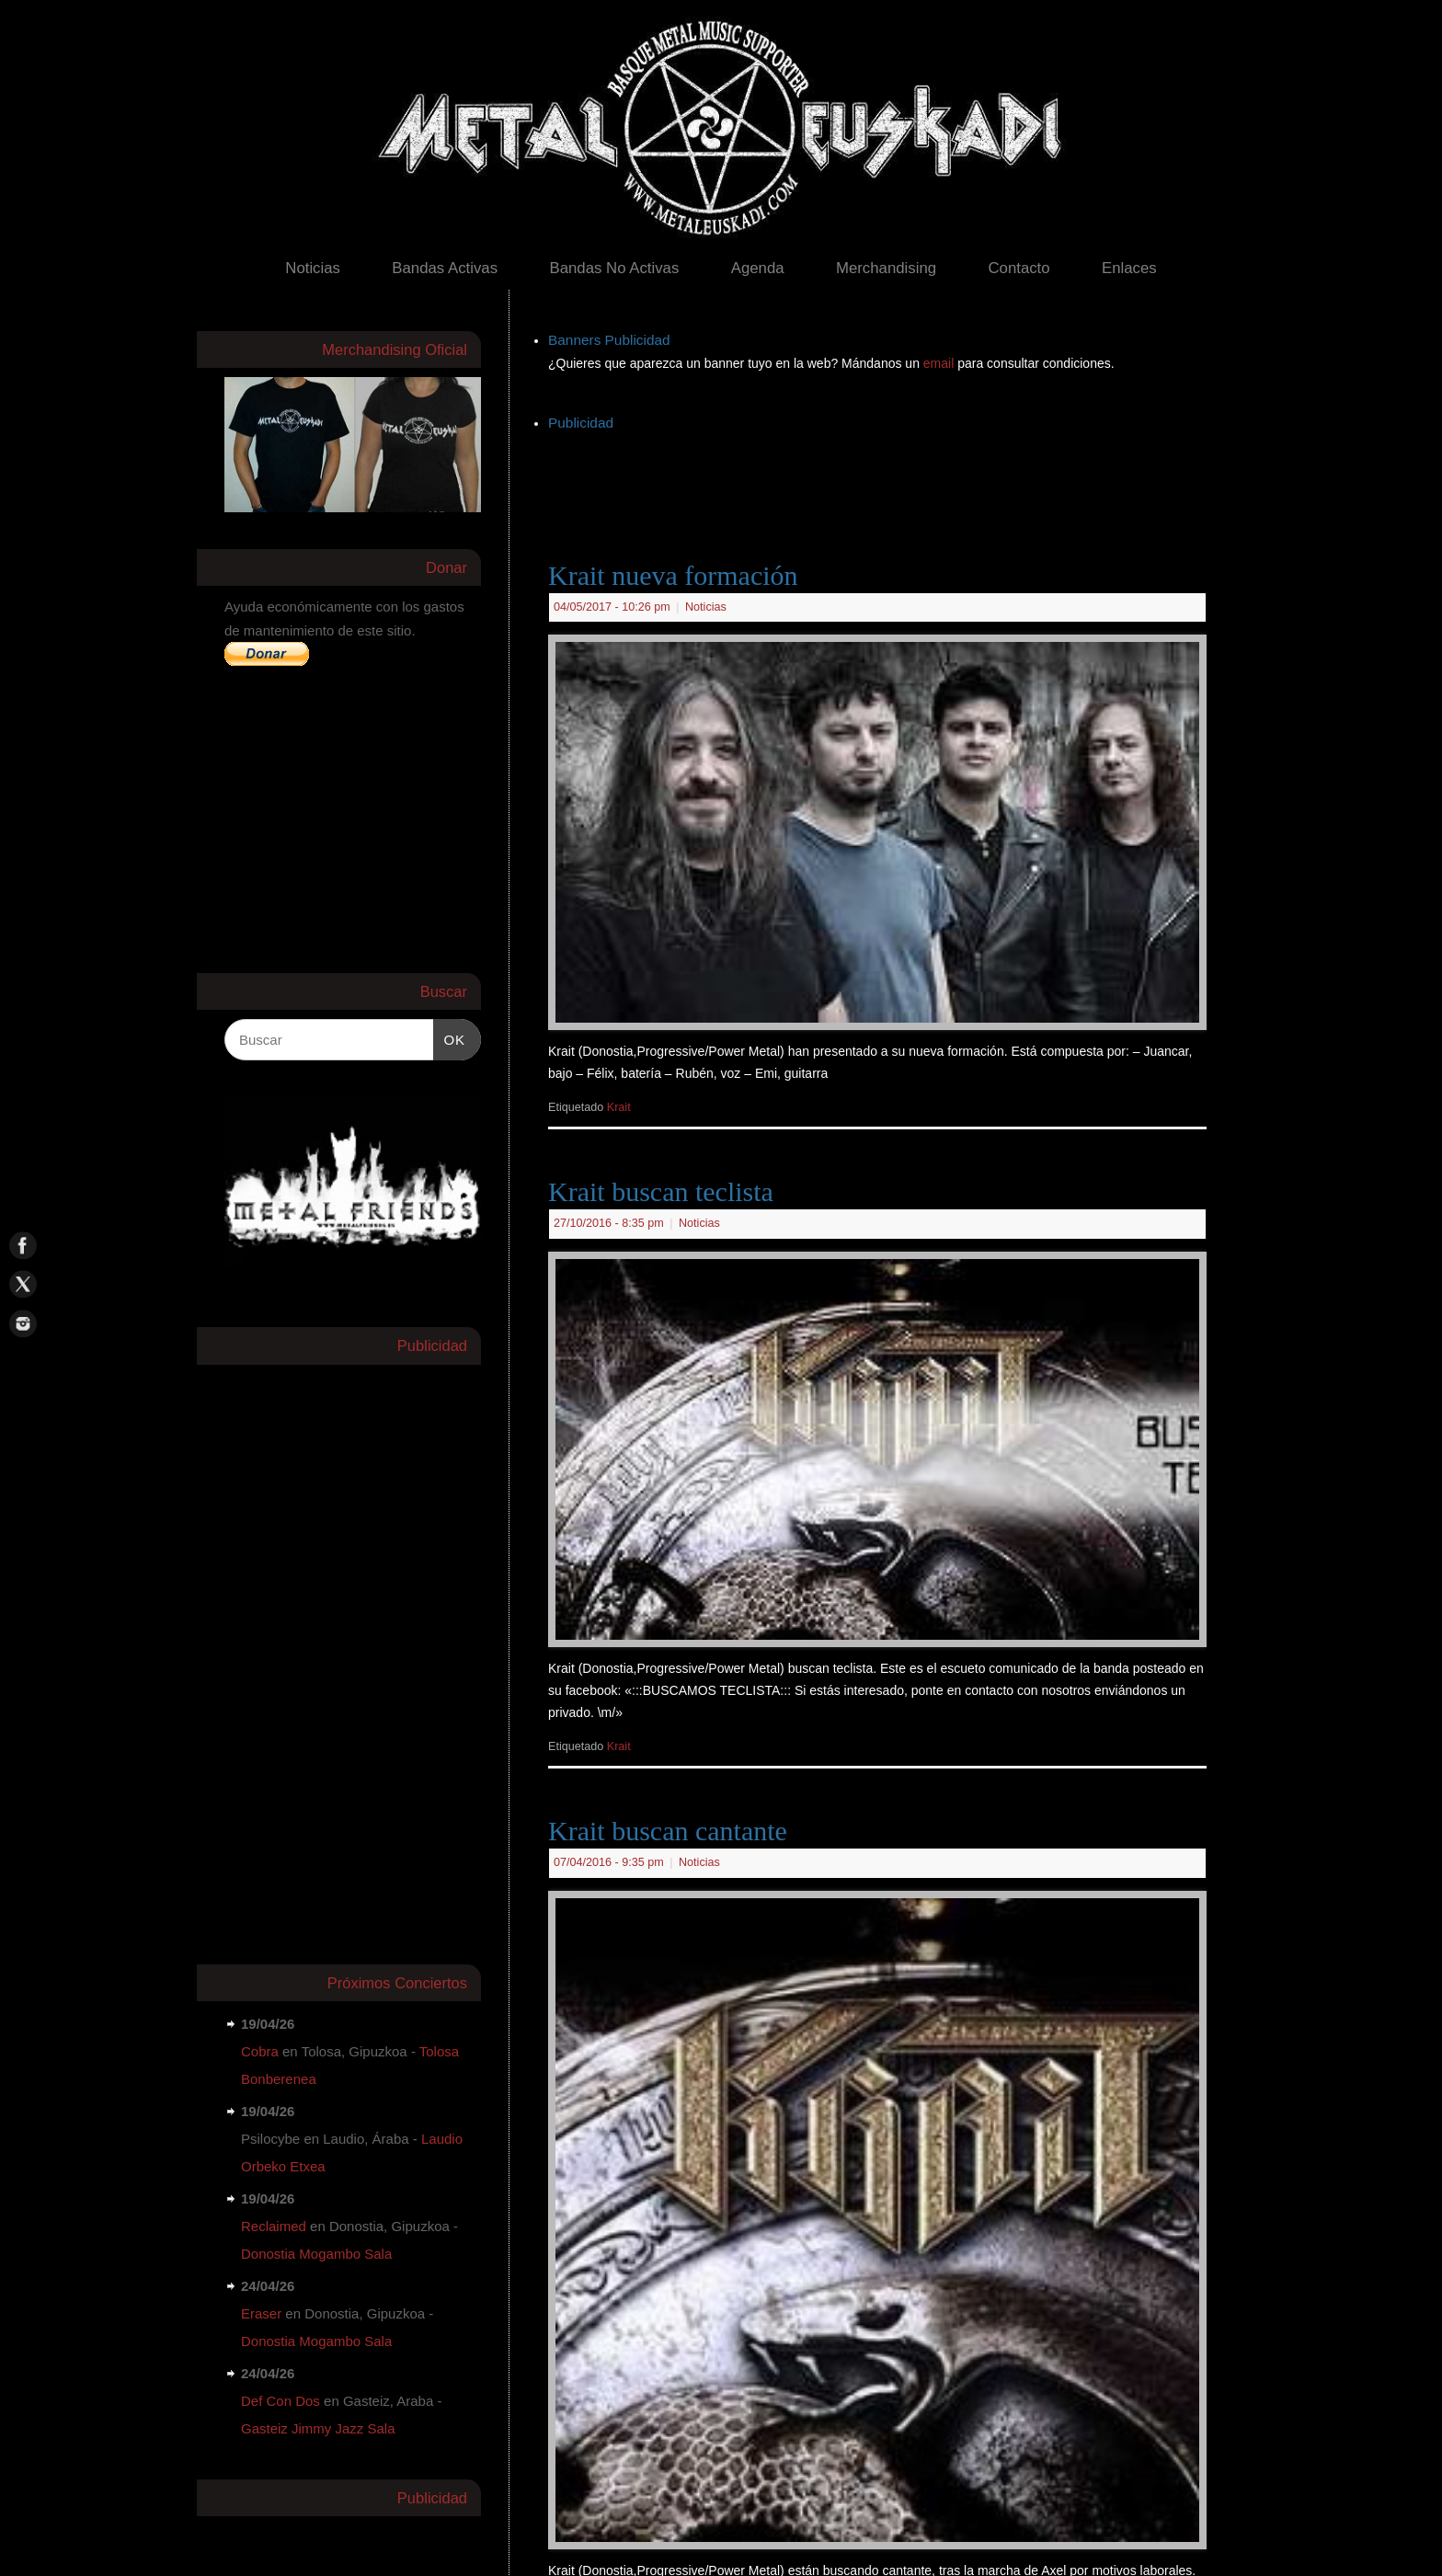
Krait (619, 1107)
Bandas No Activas (614, 268)
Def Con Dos (280, 2401)
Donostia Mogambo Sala (316, 2253)
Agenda (757, 268)
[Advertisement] (883, 477)
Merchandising (886, 268)
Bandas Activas (445, 268)
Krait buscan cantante (667, 1830)
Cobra (260, 2051)
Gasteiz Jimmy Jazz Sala (318, 2428)
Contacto (1018, 268)
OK (449, 1037)
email (940, 363)
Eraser (261, 2313)
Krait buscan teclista (660, 1191)
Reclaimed (273, 2226)
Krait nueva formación (673, 575)
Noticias (312, 268)
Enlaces (1129, 268)
